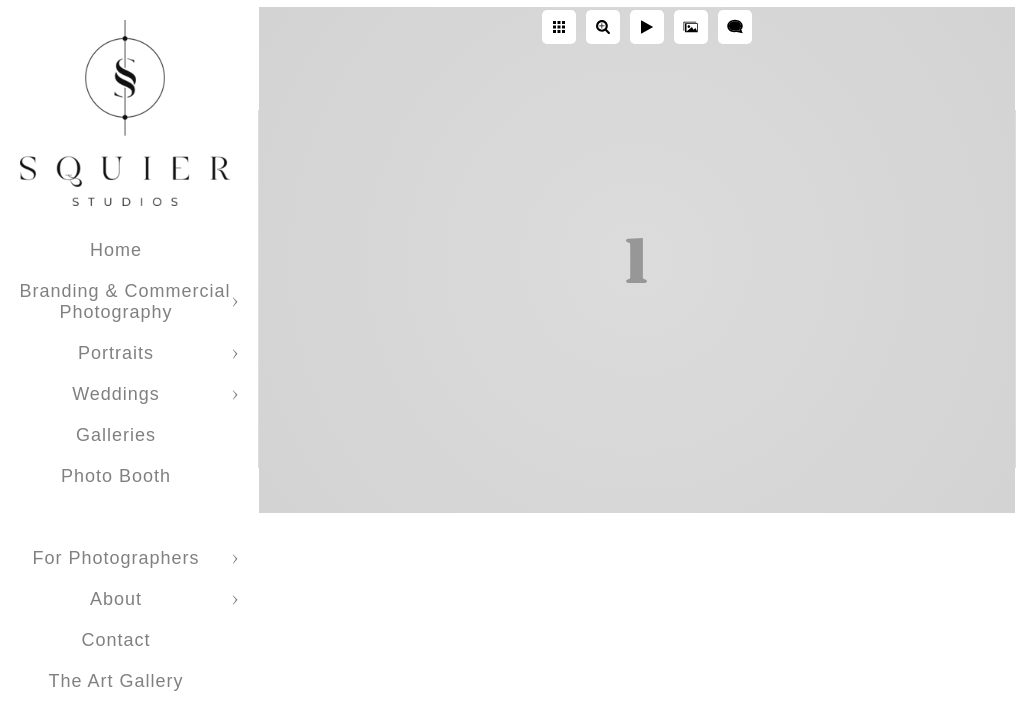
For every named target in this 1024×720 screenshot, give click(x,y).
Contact (115, 640)
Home (116, 250)
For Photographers (115, 558)
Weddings (116, 394)
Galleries (116, 435)
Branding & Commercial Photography (124, 301)
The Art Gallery (115, 681)
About (116, 599)
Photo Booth (116, 476)
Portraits (116, 353)
